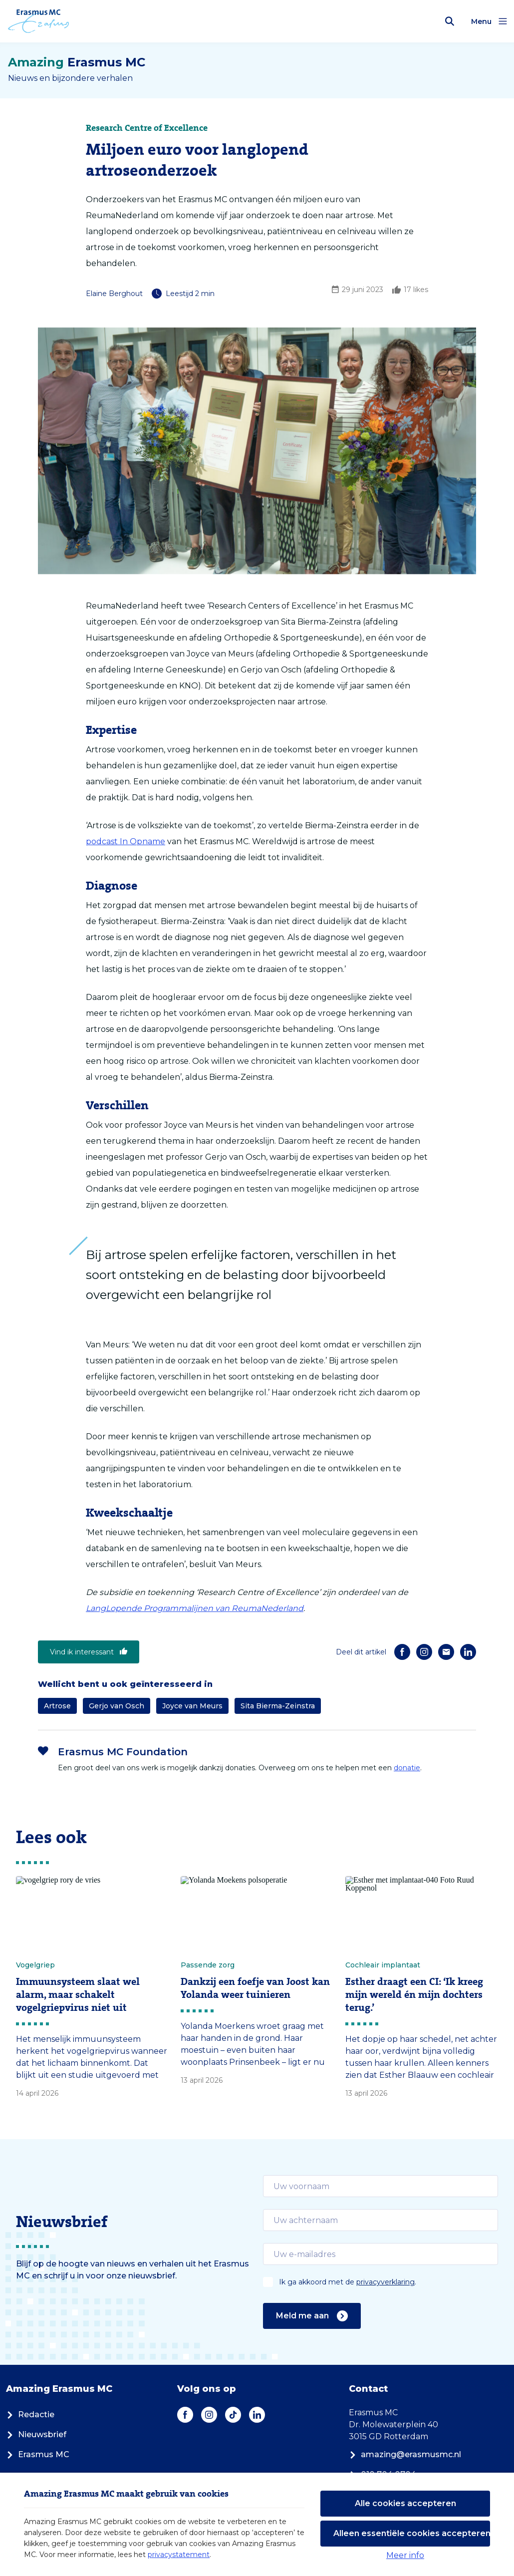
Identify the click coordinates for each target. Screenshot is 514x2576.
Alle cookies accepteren (405, 2503)
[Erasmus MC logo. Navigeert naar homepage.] (38, 21)
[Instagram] (424, 1652)
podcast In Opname (125, 841)
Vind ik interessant (88, 1651)
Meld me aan (312, 2315)
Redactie (30, 2414)
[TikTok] (233, 2415)
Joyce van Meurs (192, 1705)
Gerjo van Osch (116, 1705)
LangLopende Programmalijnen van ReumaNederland (194, 1608)
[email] (380, 2186)
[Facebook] (402, 1652)
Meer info (405, 2555)
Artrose (57, 1705)
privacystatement (179, 2554)
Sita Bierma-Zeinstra (278, 1705)
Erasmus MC (37, 2454)
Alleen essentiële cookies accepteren (411, 2533)
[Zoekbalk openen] (449, 21)
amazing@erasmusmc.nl (405, 2454)
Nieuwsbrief (36, 2434)
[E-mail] (446, 1652)
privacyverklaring (385, 2281)
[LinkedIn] (468, 1652)
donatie (407, 1767)
